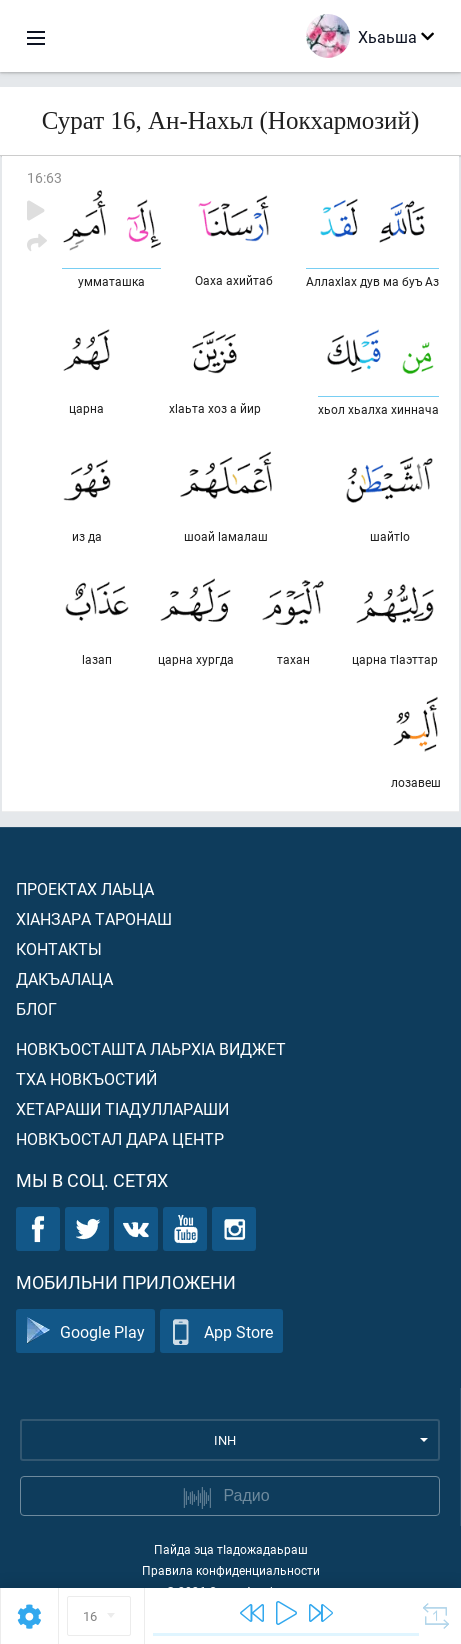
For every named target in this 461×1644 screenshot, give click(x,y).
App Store (221, 1331)
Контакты (59, 948)
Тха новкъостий (86, 1078)
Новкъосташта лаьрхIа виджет (151, 1048)
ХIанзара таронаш (94, 918)
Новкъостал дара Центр (120, 1138)
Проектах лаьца (85, 888)
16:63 (44, 177)
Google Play (85, 1331)
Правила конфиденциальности (231, 1570)
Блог (36, 1008)
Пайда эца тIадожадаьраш (231, 1549)
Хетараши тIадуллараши (122, 1108)
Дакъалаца (64, 978)
